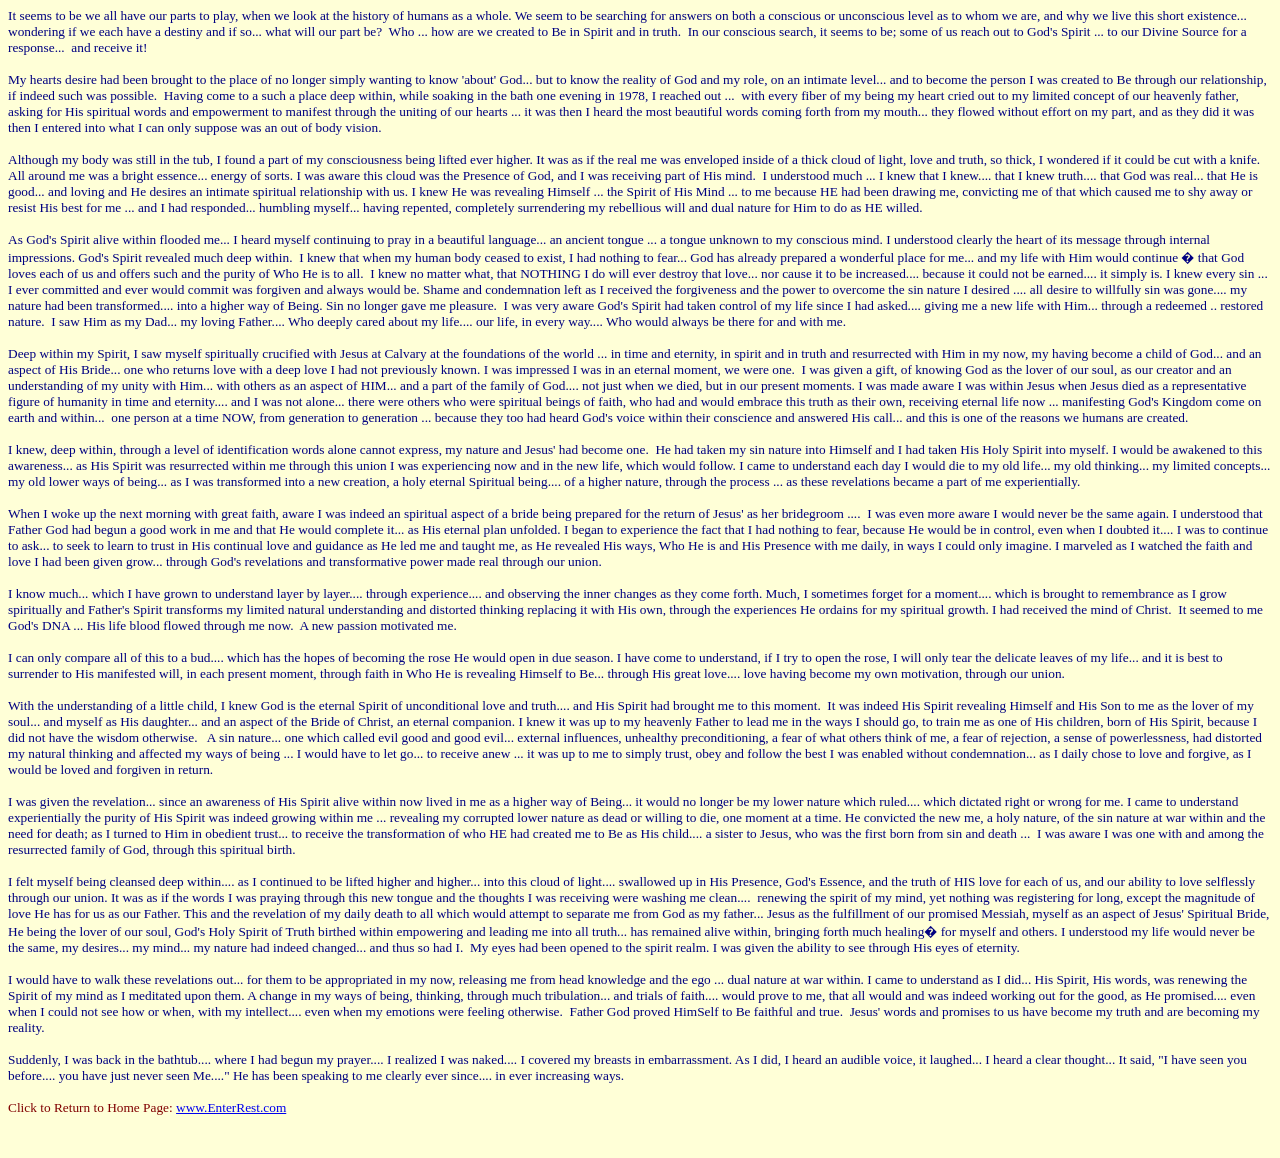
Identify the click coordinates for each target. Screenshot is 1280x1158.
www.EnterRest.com (231, 1107)
